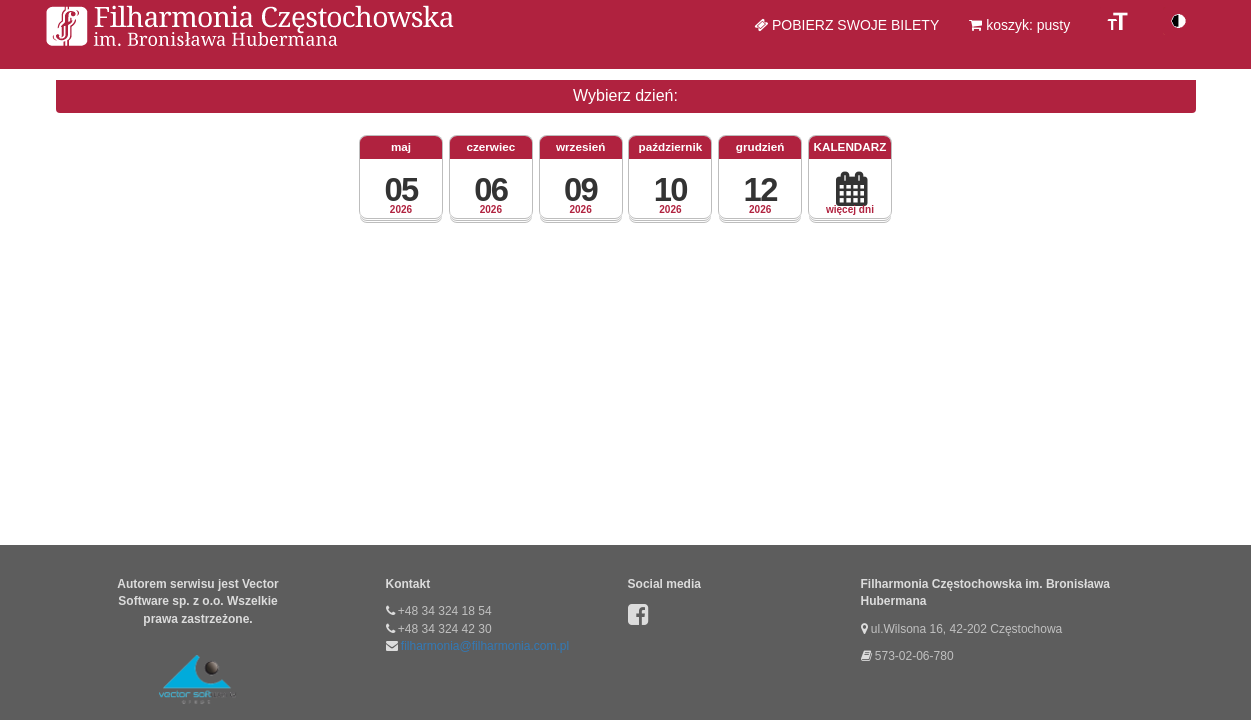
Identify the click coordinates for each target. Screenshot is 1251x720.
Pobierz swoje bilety (846, 25)
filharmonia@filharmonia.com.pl (485, 646)
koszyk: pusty (1019, 25)
